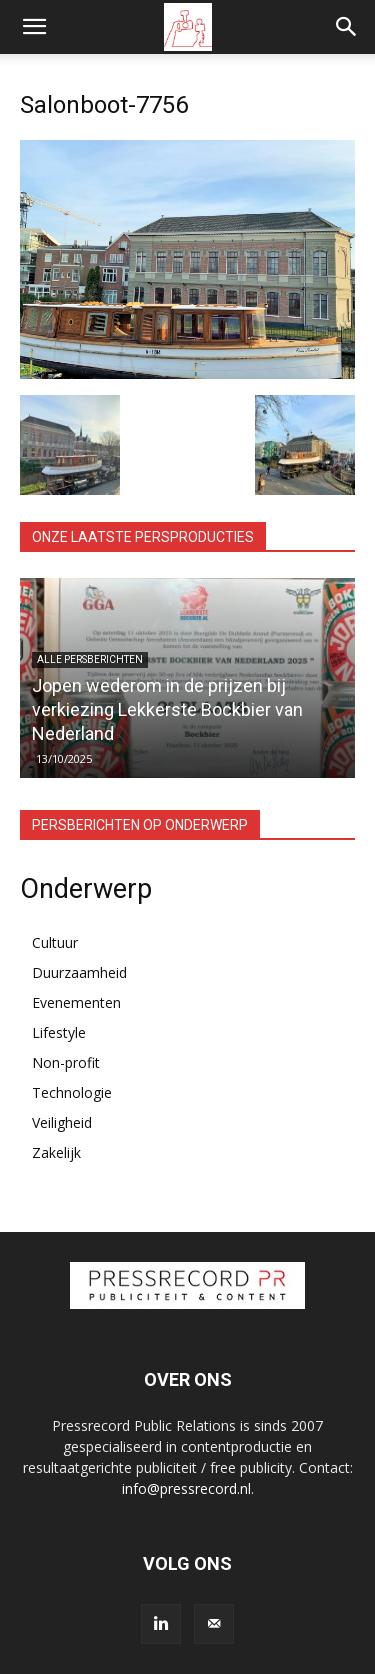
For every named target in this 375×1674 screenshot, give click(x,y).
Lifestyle (59, 1032)
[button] (34, 27)
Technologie (72, 1092)
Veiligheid (62, 1122)
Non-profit (66, 1062)
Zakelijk (56, 1152)
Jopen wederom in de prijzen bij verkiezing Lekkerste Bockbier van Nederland (167, 709)
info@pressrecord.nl (186, 1488)
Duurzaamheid (79, 972)
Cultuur (55, 942)
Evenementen (76, 1002)
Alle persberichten (90, 659)
